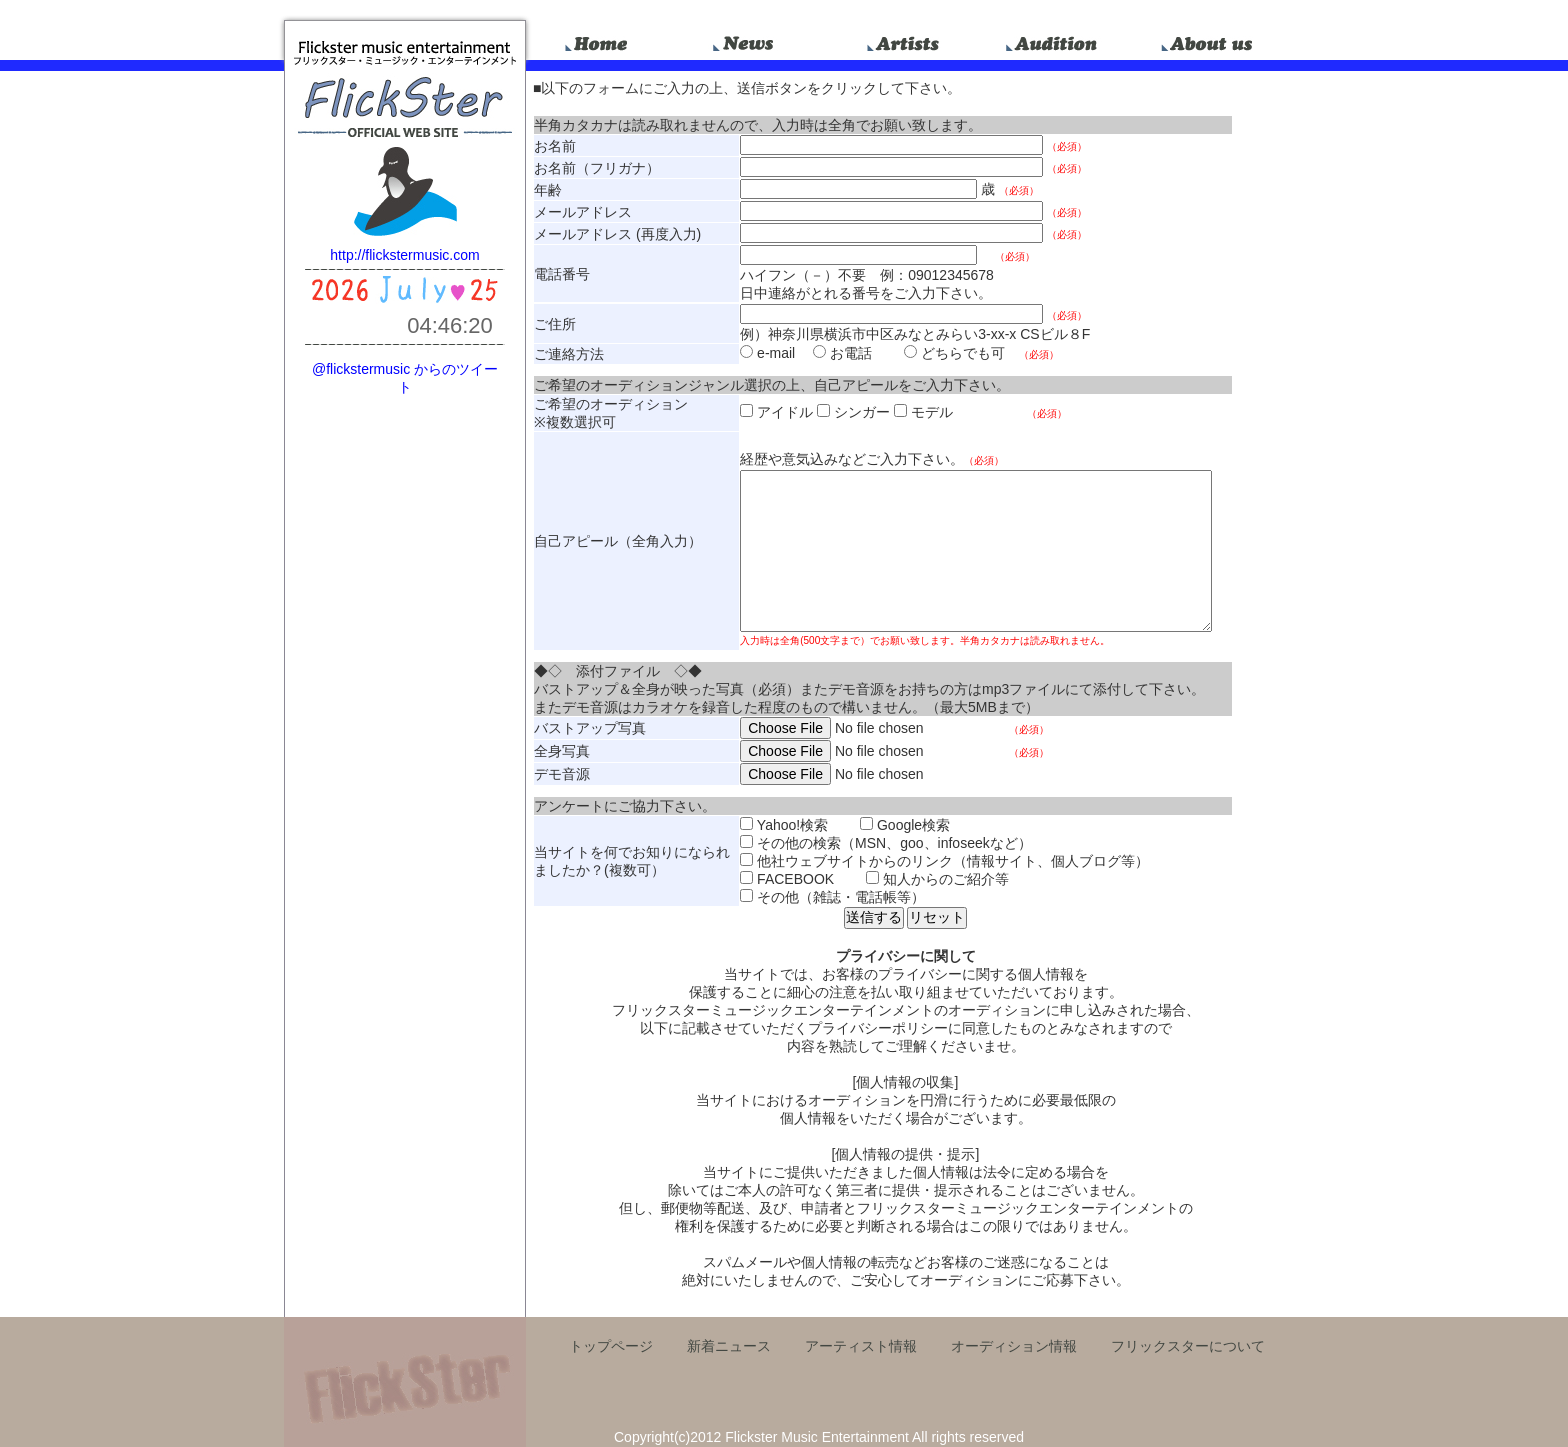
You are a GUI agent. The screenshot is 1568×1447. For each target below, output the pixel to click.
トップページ (611, 1346)
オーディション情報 (1014, 1346)
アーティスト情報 (861, 1346)
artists (904, 40)
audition (1056, 40)
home (600, 40)
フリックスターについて (1188, 1346)
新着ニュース (729, 1346)
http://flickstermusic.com (404, 255)
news (752, 40)
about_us (1208, 40)
